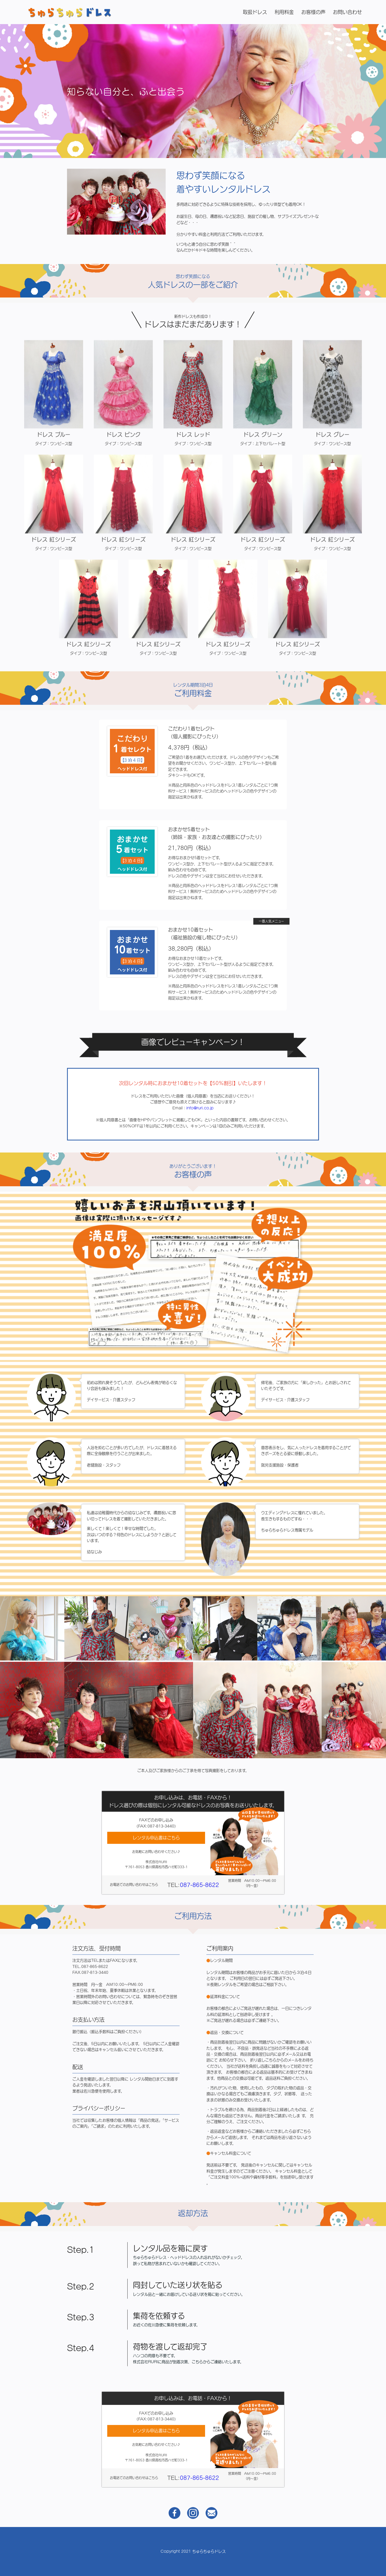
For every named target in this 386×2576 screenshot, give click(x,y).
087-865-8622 (199, 1859)
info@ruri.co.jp (200, 1083)
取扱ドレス (255, 12)
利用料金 (284, 12)
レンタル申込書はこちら (156, 1812)
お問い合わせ (347, 12)
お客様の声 (313, 12)
